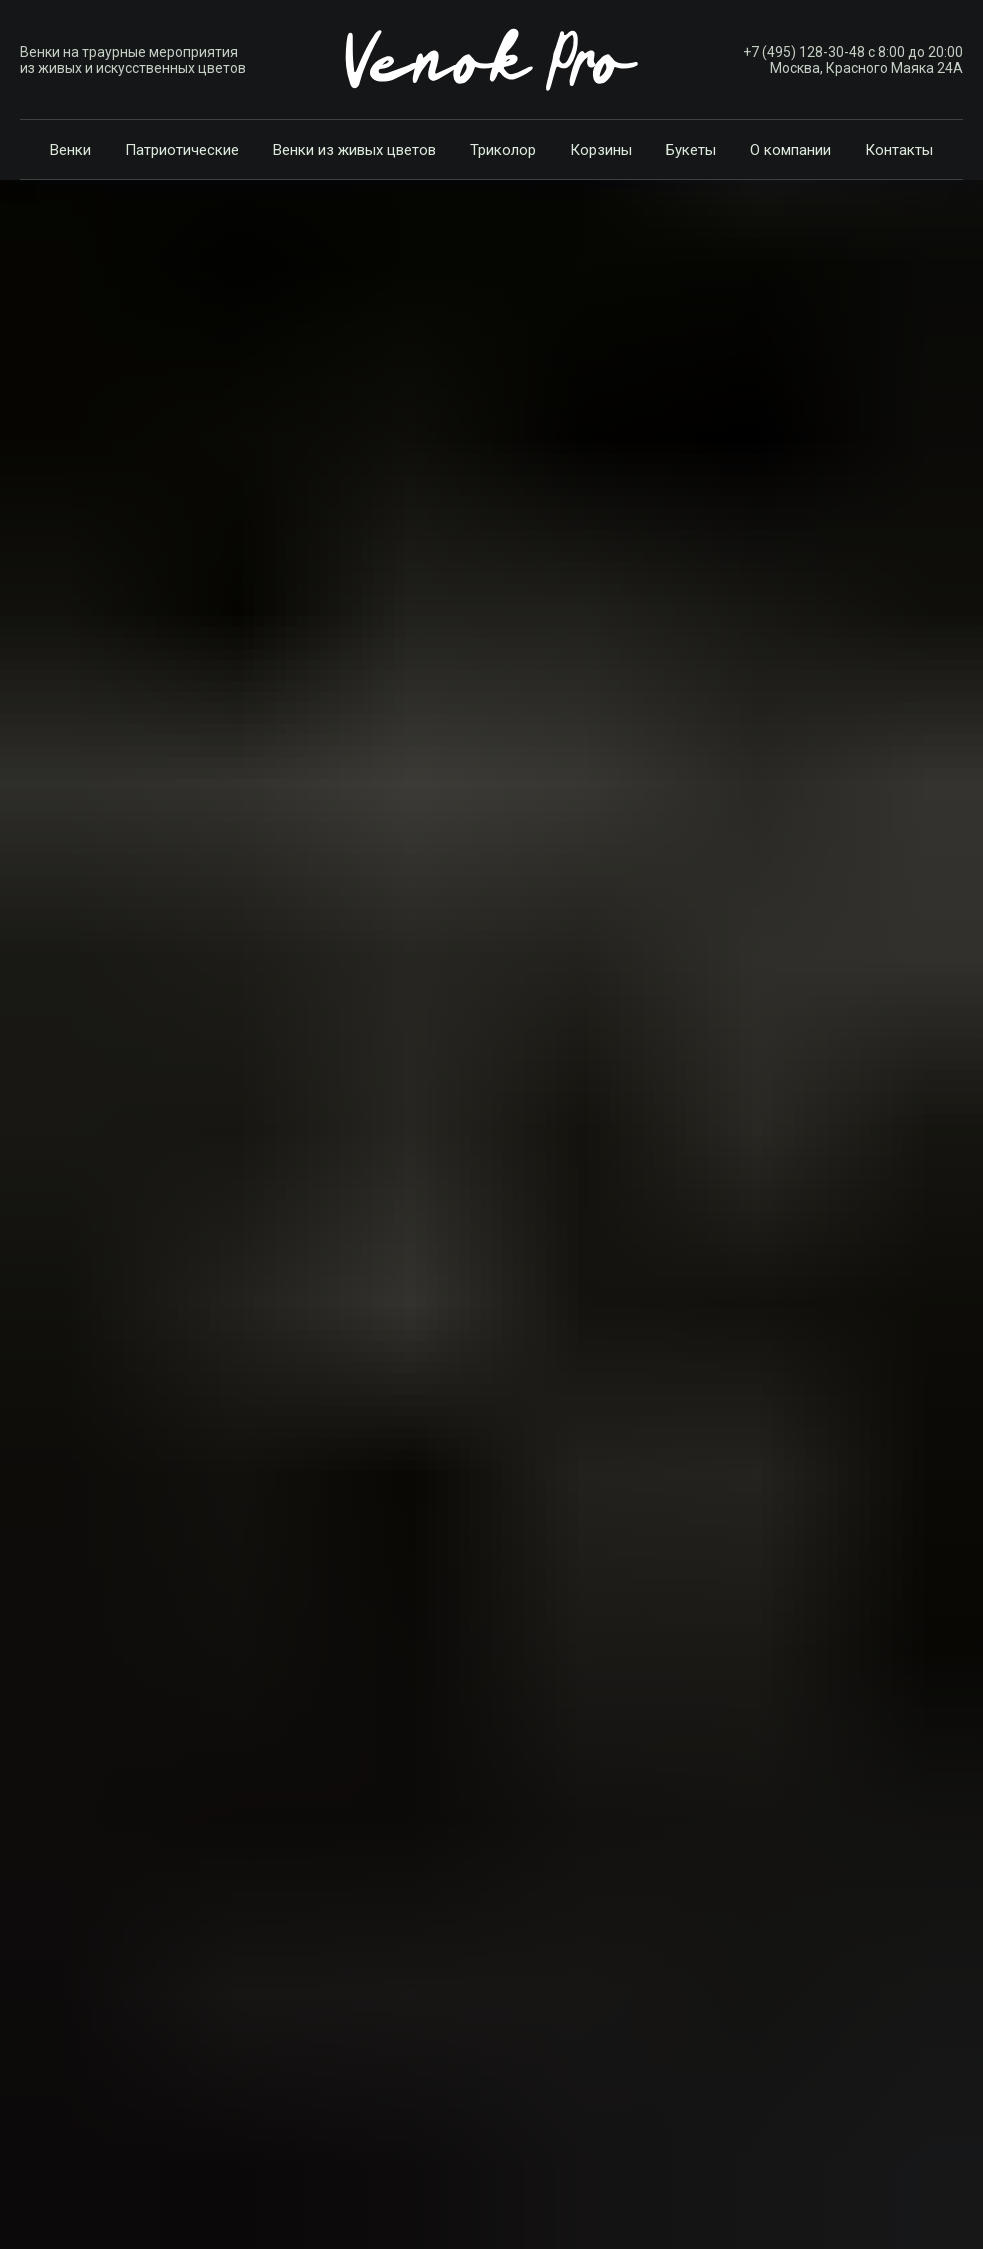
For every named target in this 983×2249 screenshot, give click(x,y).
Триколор (503, 150)
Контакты (899, 150)
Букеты (691, 150)
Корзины (601, 150)
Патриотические (182, 150)
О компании (790, 150)
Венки (70, 150)
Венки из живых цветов (354, 150)
